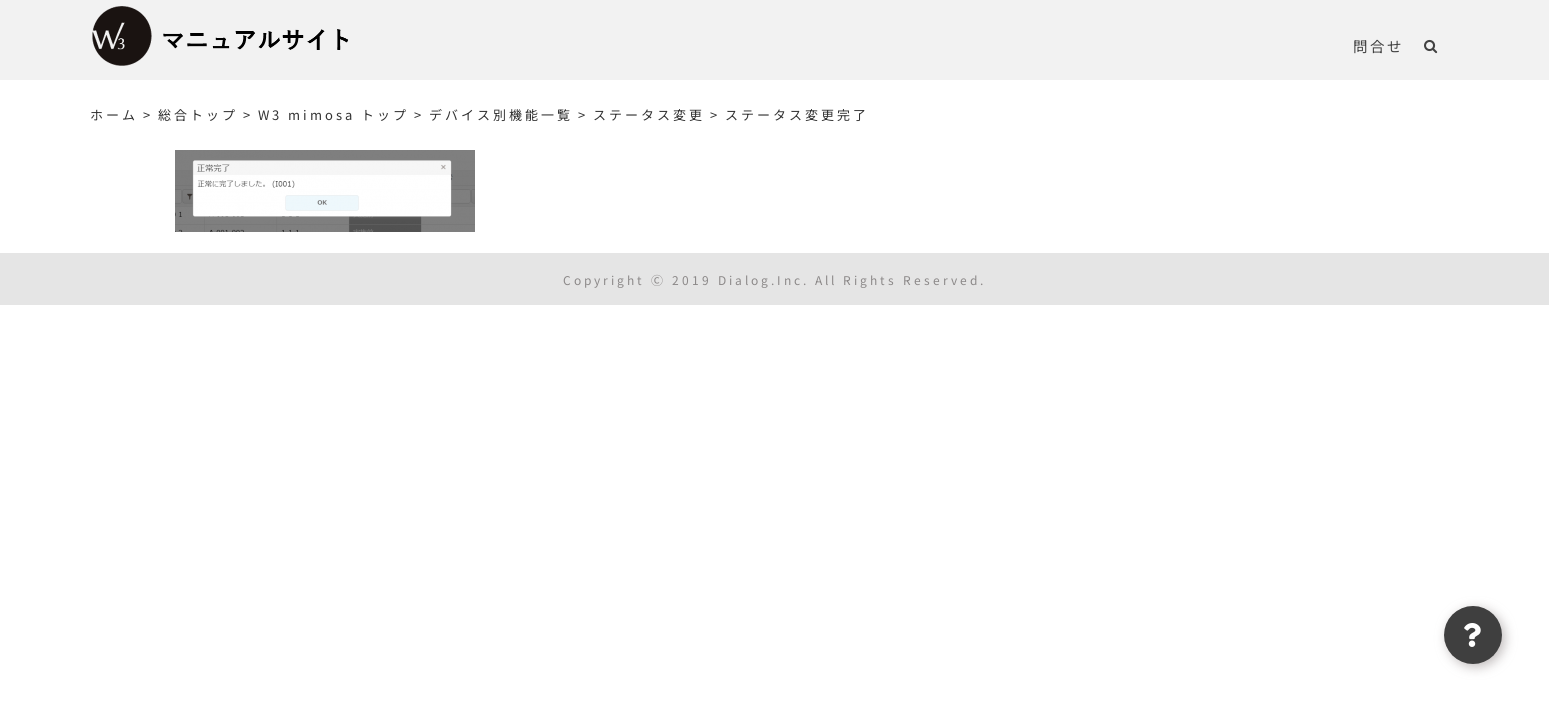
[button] (1451, 45)
